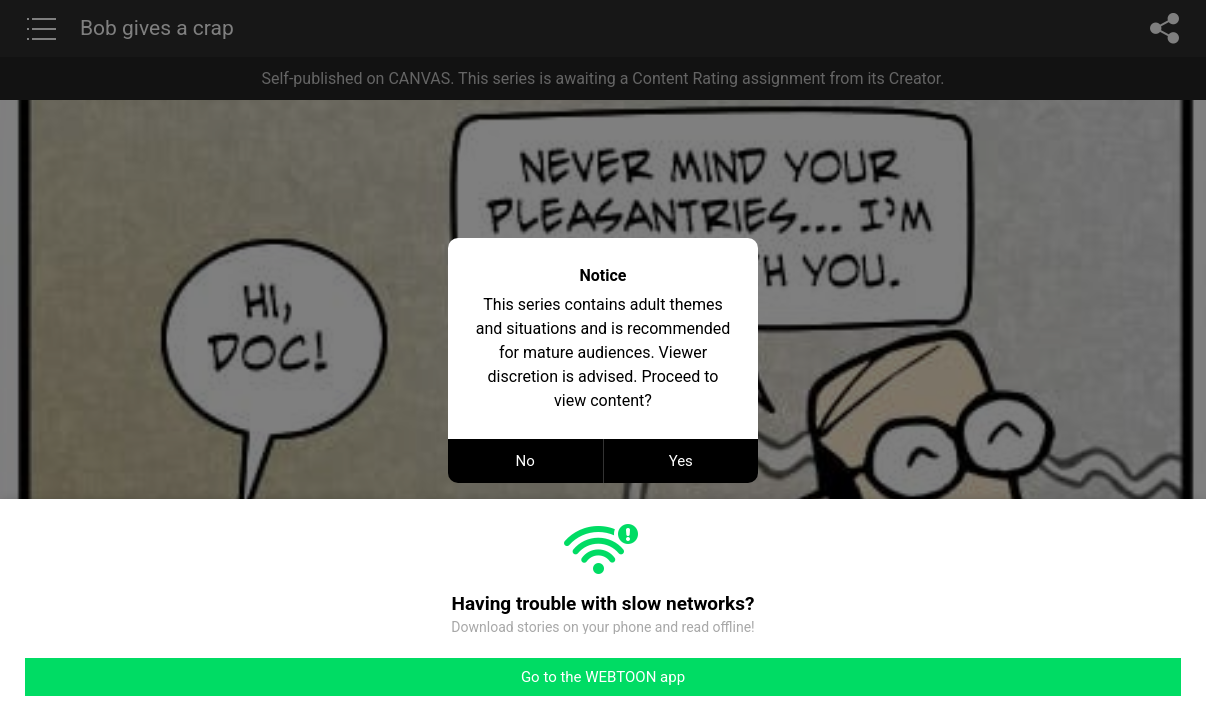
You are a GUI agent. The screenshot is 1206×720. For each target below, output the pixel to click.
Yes (681, 461)
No (525, 461)
